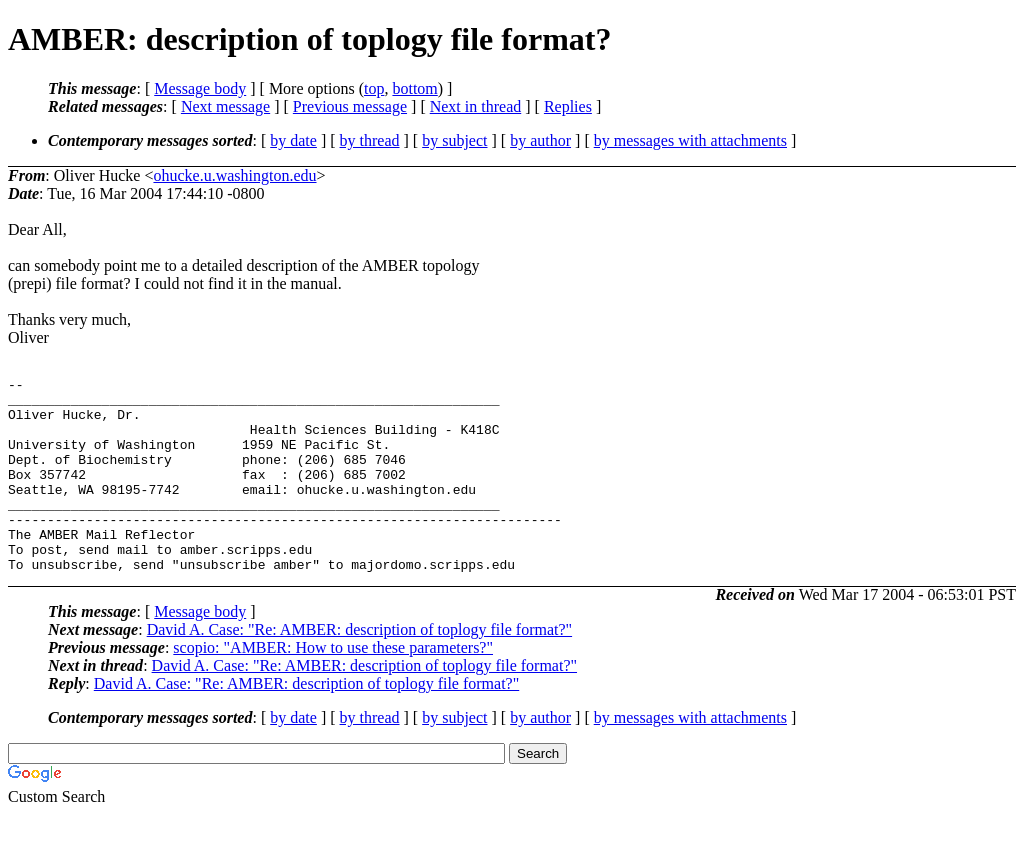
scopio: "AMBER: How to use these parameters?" (333, 686)
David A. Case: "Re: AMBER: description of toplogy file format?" (359, 668)
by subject (454, 140)
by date (293, 140)
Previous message (350, 106)
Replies (568, 106)
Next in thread (476, 106)
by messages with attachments (690, 140)
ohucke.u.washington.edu (234, 175)
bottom (414, 88)
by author (540, 140)
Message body (200, 88)
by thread (370, 140)
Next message (225, 106)
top (374, 88)
